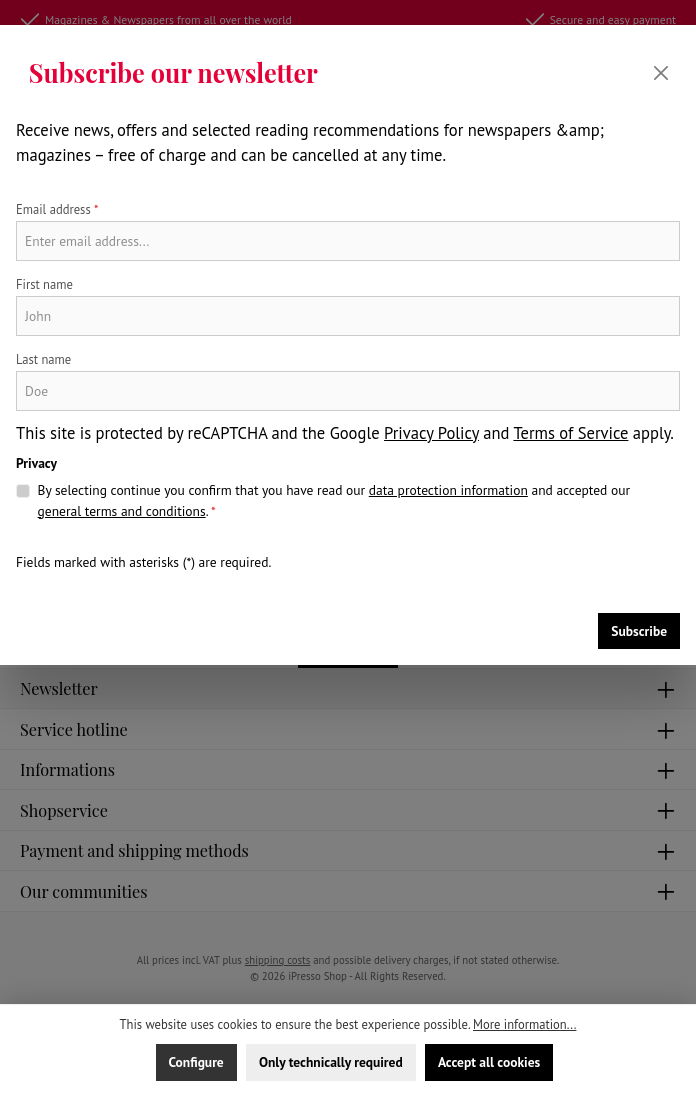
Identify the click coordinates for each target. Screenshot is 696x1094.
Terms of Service (570, 433)
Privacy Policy (431, 433)
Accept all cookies (489, 1062)
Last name (43, 359)
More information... (524, 1024)
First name (44, 284)
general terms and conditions (122, 511)
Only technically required (331, 1062)
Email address (57, 209)
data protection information (448, 490)
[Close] (661, 73)
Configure (196, 1062)
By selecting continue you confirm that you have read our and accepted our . (334, 500)
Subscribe (639, 631)
